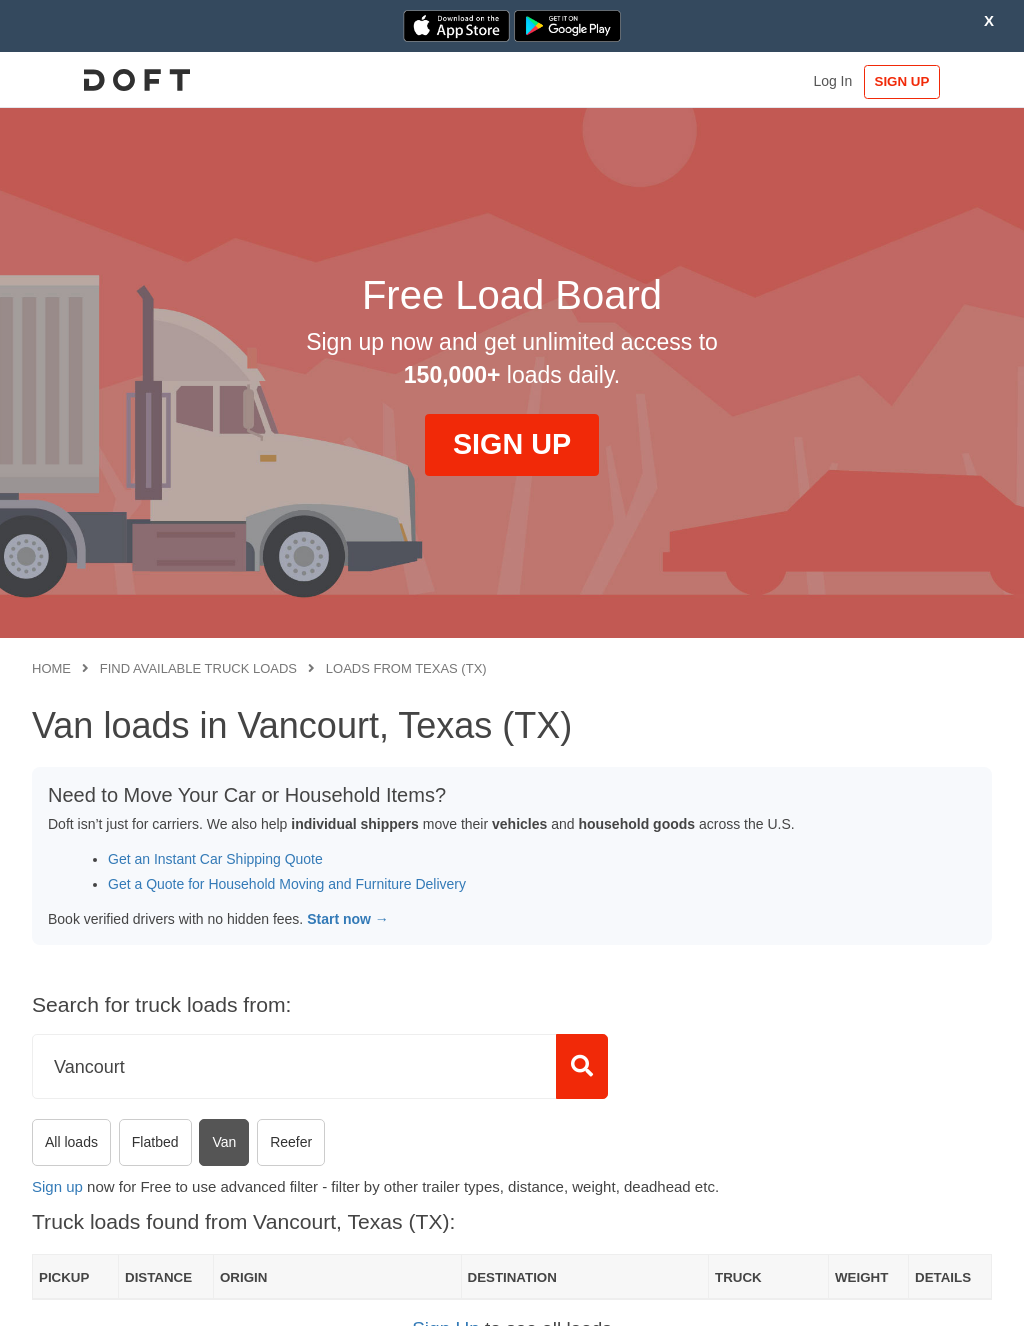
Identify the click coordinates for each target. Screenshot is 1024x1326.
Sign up (57, 1186)
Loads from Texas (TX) (406, 668)
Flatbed (155, 1142)
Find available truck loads (198, 668)
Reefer (291, 1142)
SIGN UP (930, 81)
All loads (71, 1142)
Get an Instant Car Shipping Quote (215, 859)
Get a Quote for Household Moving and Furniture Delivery (287, 884)
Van (224, 1142)
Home (51, 668)
